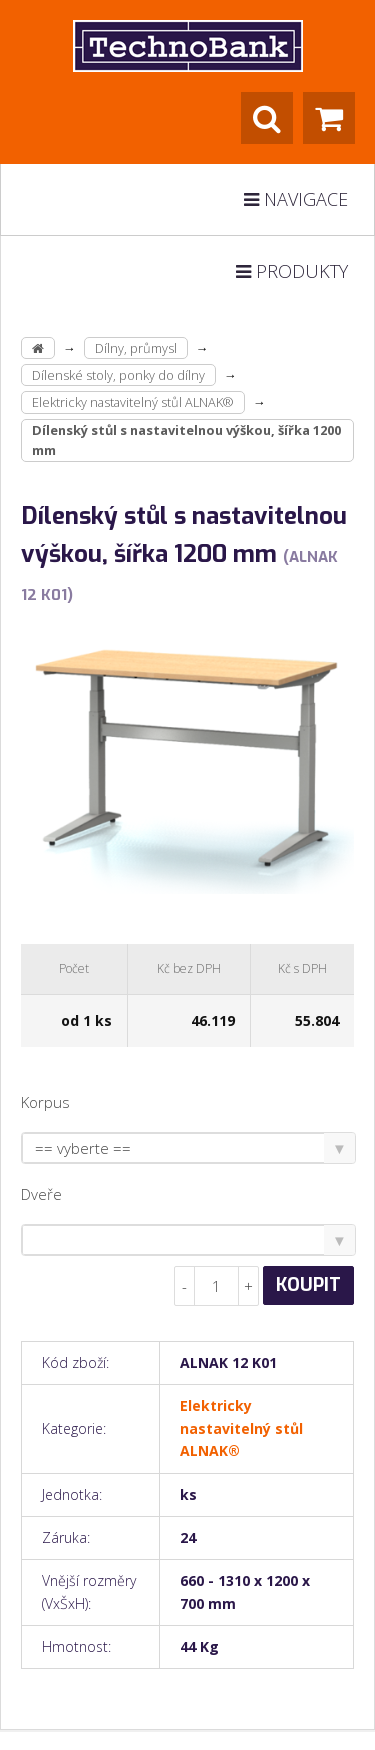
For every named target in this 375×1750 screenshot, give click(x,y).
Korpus (45, 1102)
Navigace (296, 199)
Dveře (41, 1194)
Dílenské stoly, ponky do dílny (118, 375)
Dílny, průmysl (136, 348)
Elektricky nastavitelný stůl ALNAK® (133, 402)
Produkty (292, 271)
